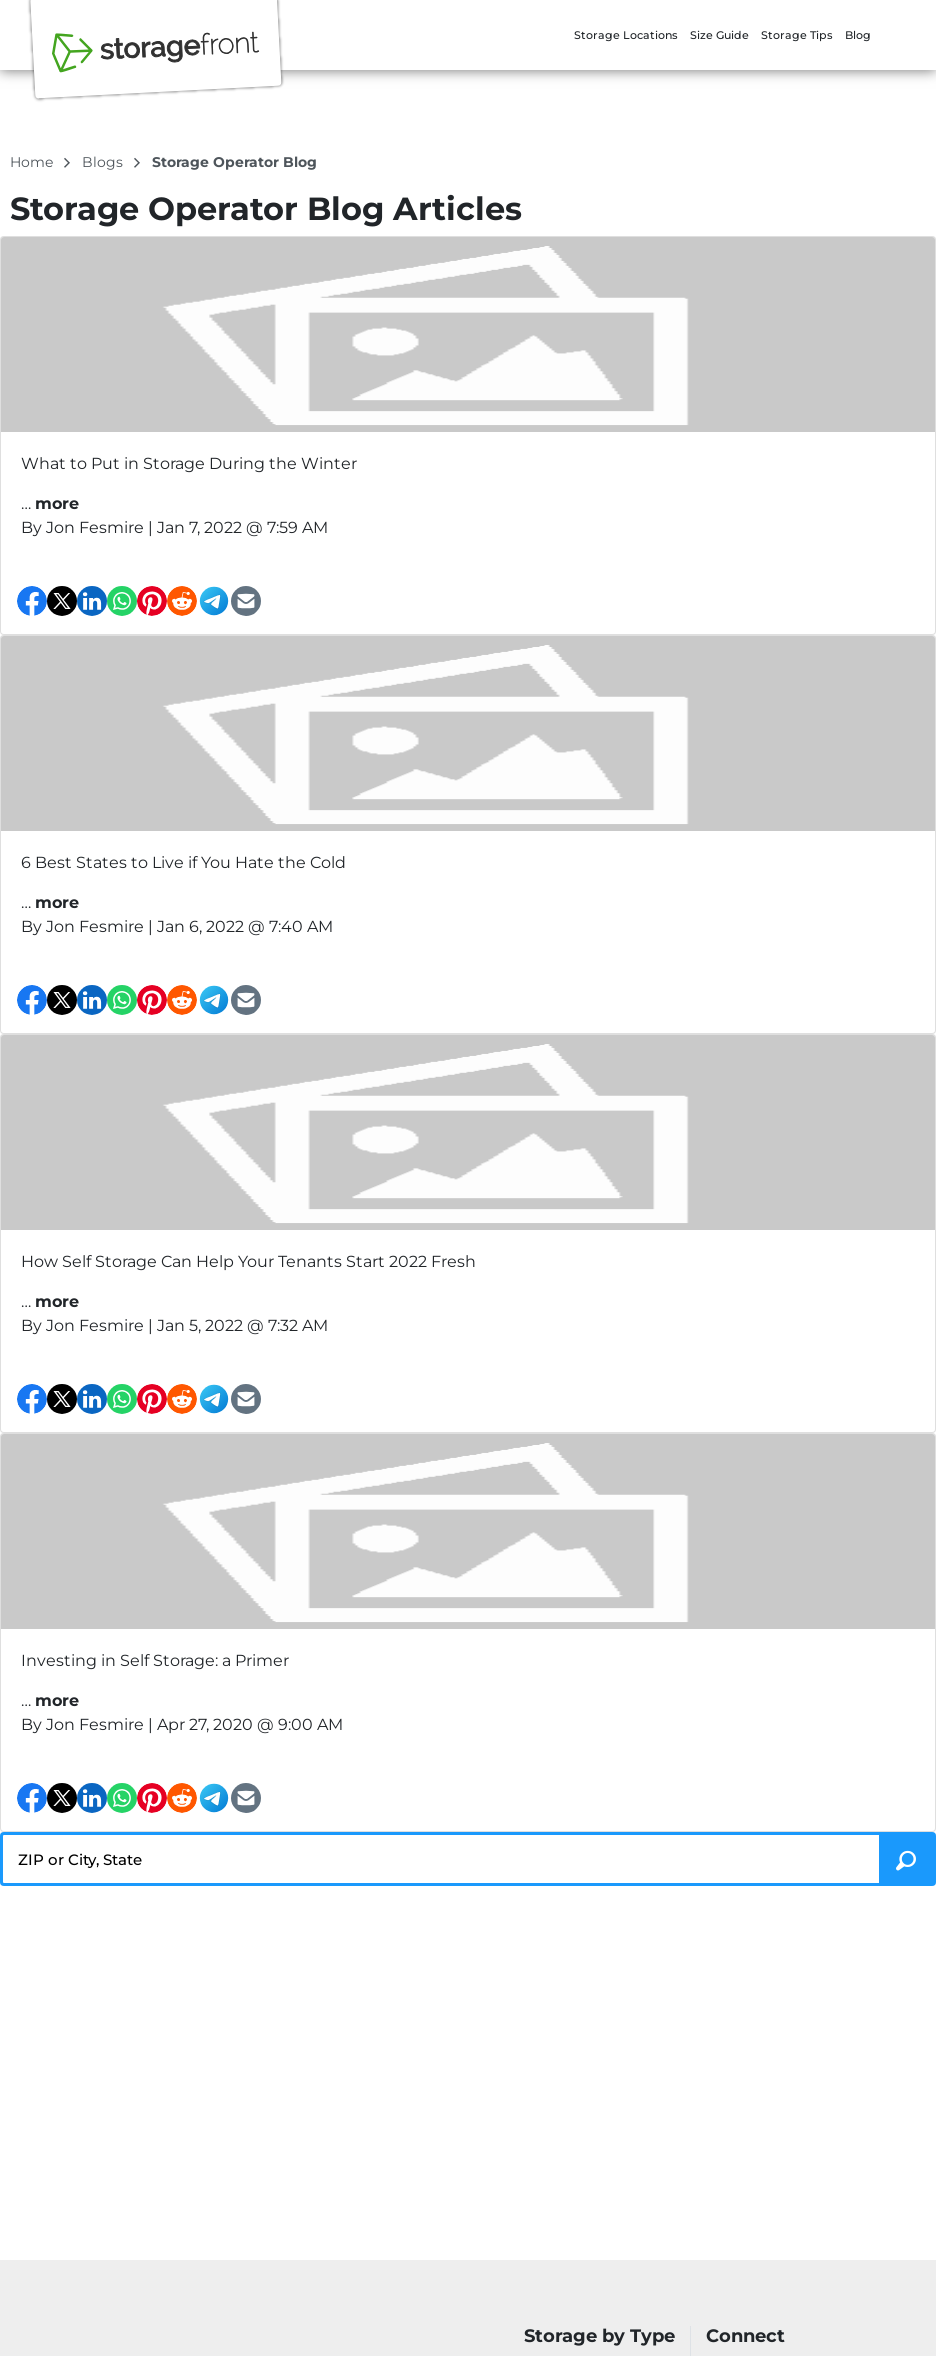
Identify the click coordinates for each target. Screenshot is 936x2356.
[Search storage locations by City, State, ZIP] (907, 1859)
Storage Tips (797, 35)
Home (33, 162)
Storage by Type (599, 2336)
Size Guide (719, 35)
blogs (104, 162)
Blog (858, 35)
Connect (745, 2336)
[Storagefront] (156, 63)
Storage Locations (626, 35)
